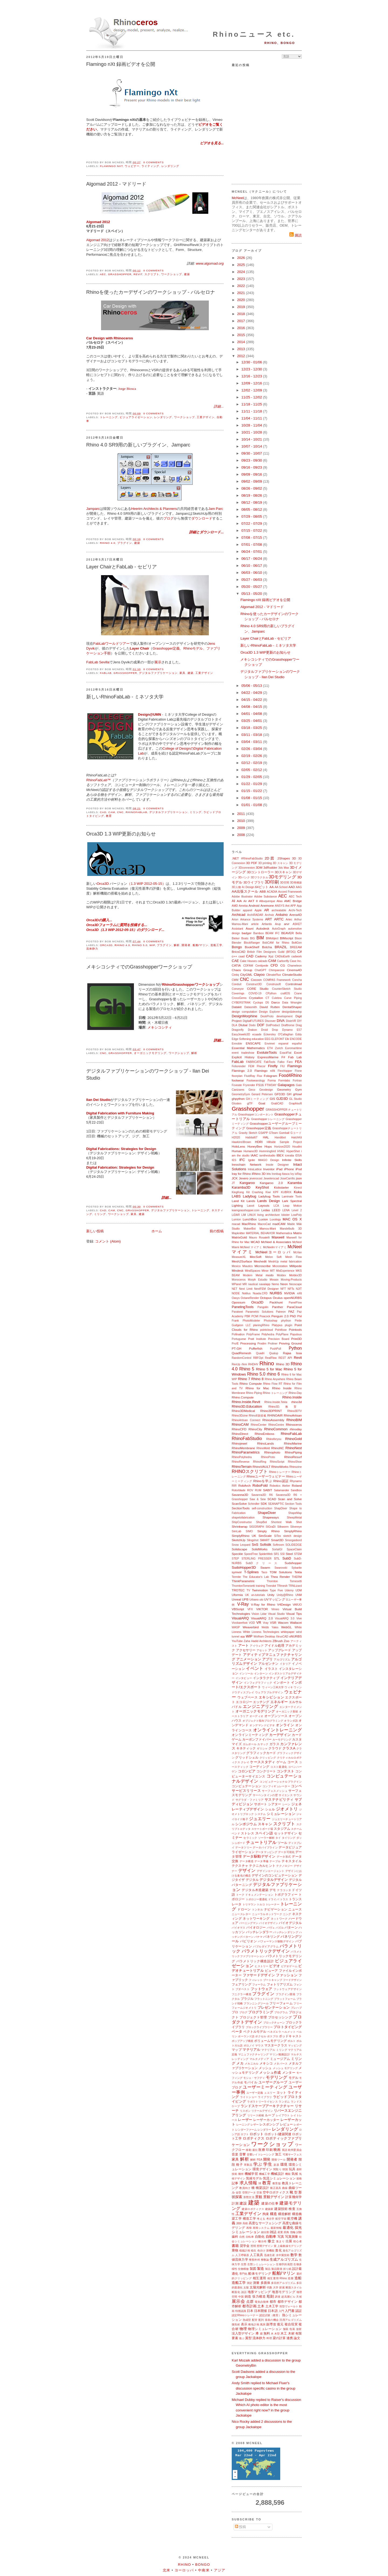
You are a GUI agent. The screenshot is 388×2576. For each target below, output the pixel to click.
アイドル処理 (275, 1645)
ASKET (297, 924)
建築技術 (281, 2208)
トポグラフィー (286, 1894)
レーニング (243, 2124)
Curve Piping (293, 998)
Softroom (278, 1544)
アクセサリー (246, 1650)
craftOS (285, 993)
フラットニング (263, 1998)
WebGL (286, 1627)
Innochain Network (246, 1164)
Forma (272, 1080)
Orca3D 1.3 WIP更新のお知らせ (121, 834)
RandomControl (241, 1357)
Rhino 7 (244, 1379)
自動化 (260, 2236)
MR (244, 1284)
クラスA (288, 1748)
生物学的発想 (284, 2264)
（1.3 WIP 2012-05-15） (146, 884)
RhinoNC (277, 1448)
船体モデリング (259, 2273)
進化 (278, 2250)
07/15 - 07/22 (252, 530)
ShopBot (261, 1522)
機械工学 (264, 2173)
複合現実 (291, 2324)
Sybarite (297, 1567)
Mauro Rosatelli (259, 1237)
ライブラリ (265, 2097)
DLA (234, 1025)
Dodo (252, 1025)
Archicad (238, 915)
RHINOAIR (275, 1415)
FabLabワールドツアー (111, 644)
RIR (234, 1485)
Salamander (281, 1490)
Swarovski (281, 1567)
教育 (109, 815)
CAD (103, 812)
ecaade (256, 1034)
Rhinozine (295, 1466)
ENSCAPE (253, 1043)
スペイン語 (264, 1833)
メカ (240, 2063)
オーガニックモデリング (150, 1053)
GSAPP (263, 1132)
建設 (243, 2203)
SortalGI (277, 1549)
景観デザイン (274, 2197)
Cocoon (256, 979)
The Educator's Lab (256, 1576)
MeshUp (273, 1261)
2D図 (270, 858)
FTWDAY (270, 1085)
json (299, 1178)
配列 (261, 2319)
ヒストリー (261, 1966)
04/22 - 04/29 (252, 693)
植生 (253, 2250)
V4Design (284, 1604)
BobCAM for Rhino (275, 942)
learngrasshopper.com (245, 1210)
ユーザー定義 (254, 2092)
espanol (283, 1043)
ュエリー (269, 2092)
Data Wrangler (292, 1002)
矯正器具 (275, 2187)
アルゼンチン (268, 1663)
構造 (273, 2214)
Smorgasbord (293, 1540)
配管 (255, 2319)
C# (299, 952)
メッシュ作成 (270, 2072)
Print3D (296, 1338)
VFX (250, 1609)
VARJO (297, 1604)
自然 (242, 2236)
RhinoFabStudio (247, 1438)
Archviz (269, 914)
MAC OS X (292, 1219)
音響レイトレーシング (260, 2154)
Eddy (298, 1034)
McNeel (238, 198)
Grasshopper (119, 274)
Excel (298, 1052)
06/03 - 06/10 (252, 573)
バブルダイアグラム (266, 1946)
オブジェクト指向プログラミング (262, 1720)
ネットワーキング (256, 1918)
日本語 (273, 2310)
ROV (250, 1490)
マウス (259, 2045)
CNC (120, 812)
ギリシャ (262, 1748)
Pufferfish (255, 1348)
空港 (259, 2192)
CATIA (236, 965)
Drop (275, 1029)
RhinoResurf (293, 1457)
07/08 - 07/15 (252, 537)
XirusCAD (282, 1636)
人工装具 (256, 2255)
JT (233, 1183)
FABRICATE (254, 1061)
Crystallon (256, 997)
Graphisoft (295, 1103)
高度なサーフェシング (265, 2223)
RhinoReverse (241, 1461)
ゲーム (281, 1762)
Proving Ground (290, 1343)
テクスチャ (240, 1865)
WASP (236, 1627)
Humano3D (251, 1151)
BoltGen (297, 942)
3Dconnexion (246, 867)
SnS (255, 1545)
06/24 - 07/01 (252, 552)
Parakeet (237, 1311)
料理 (269, 2338)
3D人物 (236, 887)
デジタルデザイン (273, 1880)
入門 (281, 2310)
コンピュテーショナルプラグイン (280, 1781)
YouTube (237, 1641)
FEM (251, 1066)
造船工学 (216, 945)
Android (254, 905)
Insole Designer (277, 1164)
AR (266, 910)
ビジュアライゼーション (136, 417)
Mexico (236, 1266)
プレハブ (296, 2007)
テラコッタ (284, 1890)
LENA (286, 1210)
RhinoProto (268, 1457)
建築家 (269, 2208)
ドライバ (273, 1899)
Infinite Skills (292, 1160)
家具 (182, 672)
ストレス (247, 1833)
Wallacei (296, 1622)
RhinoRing (259, 1461)
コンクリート (266, 1771)
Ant (287, 905)
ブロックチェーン (274, 2022)
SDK (264, 1503)
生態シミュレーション (261, 2264)
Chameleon (294, 965)
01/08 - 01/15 (252, 798)
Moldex (281, 1275)
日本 (250, 2310)
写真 (281, 2236)
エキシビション (271, 1697)
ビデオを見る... (212, 143)
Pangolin (262, 1307)
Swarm (265, 1567)
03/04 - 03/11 (252, 742)
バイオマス (238, 1927)
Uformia (237, 1594)
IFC (242, 1160)
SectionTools (241, 1508)
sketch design (292, 1535)
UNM (298, 1595)
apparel (247, 910)
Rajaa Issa (292, 1353)
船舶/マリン (201, 945)
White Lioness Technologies (261, 1631)
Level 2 (297, 1210)
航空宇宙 (280, 2218)
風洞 (262, 2324)
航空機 (292, 2218)
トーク (240, 1894)
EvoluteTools (267, 1052)
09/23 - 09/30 (252, 460)
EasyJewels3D (241, 1034)
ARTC (278, 919)
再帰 (249, 2227)
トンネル (257, 1909)
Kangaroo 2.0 (271, 1183)
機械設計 (277, 2173)
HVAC (281, 1151)
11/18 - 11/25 (252, 404)
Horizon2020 (282, 1146)
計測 (235, 2203)
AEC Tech (295, 896)
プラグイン (124, 542)
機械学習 (251, 2173)
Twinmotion (260, 1590)
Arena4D (295, 914)
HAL (266, 1137)
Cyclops (258, 1002)
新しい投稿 (95, 1231)
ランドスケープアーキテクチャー (267, 2106)
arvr (286, 924)
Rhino (266, 1363)
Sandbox (296, 1490)
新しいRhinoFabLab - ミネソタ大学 (125, 697)
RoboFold (260, 1485)
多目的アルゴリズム (283, 2282)
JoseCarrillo (287, 1178)
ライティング (150, 166)
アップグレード (279, 1650)
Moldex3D (295, 1275)
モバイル (250, 2082)
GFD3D (279, 1094)
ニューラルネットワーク (267, 1914)
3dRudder (270, 867)
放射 (299, 2329)
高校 (245, 2223)
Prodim (261, 1343)
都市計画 (249, 2306)
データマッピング (266, 1852)
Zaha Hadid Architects (258, 1641)
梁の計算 (279, 2338)
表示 (244, 2324)
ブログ (168, 518)
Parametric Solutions (259, 1311)
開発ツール (279, 2159)
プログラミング (260, 2012)
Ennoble (237, 1043)
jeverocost (256, 1178)
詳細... (219, 1040)
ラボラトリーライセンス (262, 2101)
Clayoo (259, 975)
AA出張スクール (245, 891)
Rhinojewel (239, 1443)
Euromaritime (293, 1048)
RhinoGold (293, 1439)
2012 (241, 356)
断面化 (236, 2292)
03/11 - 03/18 (252, 735)
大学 (275, 2287)
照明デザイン (265, 2245)
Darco (275, 1002)
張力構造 (258, 2296)
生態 (244, 2264)
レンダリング (170, 166)
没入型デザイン (243, 2333)
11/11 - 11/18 (252, 411)
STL (277, 1558)
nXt (299, 1293)
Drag (299, 1025)
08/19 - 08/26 (252, 495)
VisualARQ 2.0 (262, 1618)
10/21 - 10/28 (252, 432)
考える (261, 2218)
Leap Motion (292, 1205)
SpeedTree (251, 1554)
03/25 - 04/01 (252, 721)
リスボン (245, 2110)
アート (243, 1645)
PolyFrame (253, 1334)
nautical (253, 1284)
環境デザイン (262, 2169)
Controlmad (294, 984)
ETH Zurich (275, 1048)
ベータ (237, 2031)
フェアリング (241, 1984)
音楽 (235, 2154)
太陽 (246, 2287)
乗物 (235, 2250)
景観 (258, 2197)
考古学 (270, 2218)
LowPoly (296, 1214)
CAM (111, 812)
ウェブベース (247, 1697)
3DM (259, 867)
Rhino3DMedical (243, 1410)
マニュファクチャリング (253, 2054)
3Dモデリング (282, 877)
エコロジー (244, 1702)
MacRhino (249, 1224)
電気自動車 (262, 2301)
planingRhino (261, 1325)
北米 (167, 2570)
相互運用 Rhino (277, 2278)
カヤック (262, 1744)
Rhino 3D (282, 1364)
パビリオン (248, 1941)
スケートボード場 (262, 1828)
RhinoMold (263, 1448)
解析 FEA (256, 2159)
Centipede (261, 965)
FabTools (269, 1061)
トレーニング (109, 417)
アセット (262, 1650)
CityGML (246, 974)
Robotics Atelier (280, 1485)
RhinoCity (255, 1429)
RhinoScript (277, 1461)
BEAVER (287, 933)
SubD (286, 1558)
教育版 (276, 2183)
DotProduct (273, 1025)
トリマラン (249, 1904)
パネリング (271, 1936)
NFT (283, 1288)
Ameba (243, 905)
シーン (286, 1804)
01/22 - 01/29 (252, 784)
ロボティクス (254, 2138)
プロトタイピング (287, 2027)
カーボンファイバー (256, 1739)
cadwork (296, 956)
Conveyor (238, 988)
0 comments (153, 162)
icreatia (289, 1155)
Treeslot (271, 1585)
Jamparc (93, 509)
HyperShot (293, 1151)
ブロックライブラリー (259, 2027)
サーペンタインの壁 (265, 1795)
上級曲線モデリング (289, 2245)
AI (233, 901)
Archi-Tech (295, 910)
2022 (241, 286)
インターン (261, 1673)
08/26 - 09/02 (252, 488)
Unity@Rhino (285, 1595)
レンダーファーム (246, 2129)
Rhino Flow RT (272, 1383)
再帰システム (261, 2227)
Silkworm (283, 1526)
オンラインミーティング (250, 1734)
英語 (284, 2149)
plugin (288, 1325)
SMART (264, 1540)
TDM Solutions (281, 1572)
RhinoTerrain (242, 1467)
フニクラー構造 (241, 1994)
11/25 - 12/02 (252, 397)
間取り (277, 2169)
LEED (276, 1210)
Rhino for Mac (257, 1388)
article (255, 924)
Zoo (286, 1641)
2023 (241, 279)
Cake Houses (248, 961)
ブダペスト (242, 1989)
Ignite (251, 1160)
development (284, 1016)
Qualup (273, 1353)
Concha (297, 979)
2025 (241, 265)
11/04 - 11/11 (252, 418)
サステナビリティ (279, 1799)
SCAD (271, 1499)
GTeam (273, 1132)
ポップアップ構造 (242, 2040)
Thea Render (280, 1576)
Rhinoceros (294, 1424)
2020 (241, 300)
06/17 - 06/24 (252, 559)
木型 (277, 2333)
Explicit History (243, 1057)
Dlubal (242, 1025)
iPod (299, 1169)
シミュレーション (281, 1814)
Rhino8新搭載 (257, 1415)
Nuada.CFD (260, 1293)
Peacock (264, 1316)
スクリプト (151, 274)
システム (260, 1814)
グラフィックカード (261, 1753)
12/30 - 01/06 (252, 362)
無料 (267, 2333)
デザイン (247, 1870)
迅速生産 (269, 2255)
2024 (241, 272)
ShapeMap (295, 1513)
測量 (256, 2282)
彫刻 (270, 2296)
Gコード (296, 1132)
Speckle (237, 1553)
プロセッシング (280, 2017)
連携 (289, 2338)
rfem (244, 1364)
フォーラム (259, 1984)
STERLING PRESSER (256, 1558)
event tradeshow (243, 1052)
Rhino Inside (282, 1388)
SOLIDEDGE (293, 1544)
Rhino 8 (257, 1379)
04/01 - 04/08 (252, 714)
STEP (235, 1558)
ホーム (156, 1231)
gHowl (297, 1094)
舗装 (286, 2329)
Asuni (250, 928)
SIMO (249, 1531)
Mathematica (284, 1233)
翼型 (248, 2338)
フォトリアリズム (280, 1984)
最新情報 (276, 2227)
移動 (248, 2149)
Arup (278, 924)
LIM (243, 1214)
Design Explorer (269, 1011)
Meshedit (260, 1261)
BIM (260, 938)
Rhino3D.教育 (285, 1406)
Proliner (273, 1343)
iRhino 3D (259, 1173)
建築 (187, 274)
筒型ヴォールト (288, 2306)
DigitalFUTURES (253, 1020)
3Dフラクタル (259, 877)
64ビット (262, 887)
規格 (299, 2178)
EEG (268, 1039)
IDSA (298, 1155)
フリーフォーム (281, 2003)
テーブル (275, 1861)
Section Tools (293, 1503)
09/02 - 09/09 (252, 481)
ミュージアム (280, 2058)
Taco (264, 1572)
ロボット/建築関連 (277, 2134)
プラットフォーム (285, 1998)
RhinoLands (265, 1443)
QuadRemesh (241, 1353)
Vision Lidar (258, 1613)
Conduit (236, 984)
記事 (235, 2183)
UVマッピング (274, 1599)
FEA (298, 1062)
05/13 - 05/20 (252, 594)
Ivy (292, 1173)
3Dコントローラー (260, 872)
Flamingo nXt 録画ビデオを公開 (120, 64)
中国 (241, 2296)
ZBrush (278, 1641)
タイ (278, 1837)
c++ (234, 956)
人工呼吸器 (242, 2255)
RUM (258, 1490)
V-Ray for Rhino (263, 1604)
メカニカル (252, 2063)
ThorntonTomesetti (243, 1585)
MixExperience (285, 1270)
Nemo (275, 1284)
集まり (280, 2241)
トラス (284, 1899)
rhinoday (296, 1429)
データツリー (243, 1847)
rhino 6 (273, 1374)
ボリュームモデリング (270, 2040)
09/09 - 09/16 (252, 474)
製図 (253, 2268)
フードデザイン (292, 1979)
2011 (241, 814)
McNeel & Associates (276, 1242)
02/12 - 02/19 (252, 763)
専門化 (243, 2273)
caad (241, 956)
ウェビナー (132, 166)
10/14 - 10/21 (252, 439)
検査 (292, 2208)
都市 (273, 2301)
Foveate (237, 1085)
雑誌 (273, 2232)
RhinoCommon (275, 1429)
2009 (241, 828)
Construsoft (273, 984)
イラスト (271, 1668)
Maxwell (278, 1237)
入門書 (290, 2310)
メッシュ (265, 2068)
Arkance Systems (251, 919)
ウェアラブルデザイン (269, 1692)
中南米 (204, 2570)
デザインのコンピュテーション (274, 1875)
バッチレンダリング (285, 1932)
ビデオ (274, 1966)
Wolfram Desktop (264, 1636)
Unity (271, 1594)
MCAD (255, 1242)
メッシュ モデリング (285, 2068)
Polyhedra (268, 1334)
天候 (299, 2296)
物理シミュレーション (265, 2329)
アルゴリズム (282, 1659)
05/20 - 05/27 (252, 587)
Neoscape (295, 1284)
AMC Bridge (293, 901)
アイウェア (257, 1645)
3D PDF (251, 863)
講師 (239, 2223)
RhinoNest (293, 1448)
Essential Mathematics (248, 1048)
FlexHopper (285, 1070)
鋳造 (248, 2296)
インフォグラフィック (258, 1682)
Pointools (295, 1329)
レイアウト (283, 2115)
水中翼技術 (283, 2255)
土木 (260, 2306)
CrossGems (239, 998)
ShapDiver (280, 1508)
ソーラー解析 (266, 1837)
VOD (252, 1622)
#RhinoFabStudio (252, 858)
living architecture (268, 1214)
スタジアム (282, 1828)
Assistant (237, 928)
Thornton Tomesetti (284, 1581)
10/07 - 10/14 (252, 446)
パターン (291, 1927)
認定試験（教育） (270, 2315)
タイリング (289, 1837)
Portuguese (239, 1339)
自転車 (250, 2236)
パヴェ (271, 1927)
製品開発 (276, 2268)
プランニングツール (256, 2003)
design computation (244, 1011)
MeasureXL (239, 1256)
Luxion (263, 1219)
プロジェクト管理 (253, 2017)
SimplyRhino (293, 1531)
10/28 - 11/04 (252, 425)
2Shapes (284, 858)
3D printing (265, 863)
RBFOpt (258, 1357)
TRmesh (282, 1585)
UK (247, 1595)
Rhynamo (296, 1481)
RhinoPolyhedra (242, 1457)
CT (267, 998)
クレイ (245, 1762)
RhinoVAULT (261, 1466)
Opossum (238, 1302)
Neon (284, 1284)
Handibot (280, 1137)
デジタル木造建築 (255, 1890)
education (258, 1039)
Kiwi (268, 1192)
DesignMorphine (244, 1016)
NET (234, 1288)
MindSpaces (252, 1270)
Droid (264, 1029)
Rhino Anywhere (275, 1379)
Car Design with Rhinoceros (109, 338)
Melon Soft (273, 1256)
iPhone (289, 1169)
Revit (138, 274)
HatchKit (296, 1137)
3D (294, 858)
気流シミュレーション (279, 2178)
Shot (299, 1522)
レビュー (286, 2124)
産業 (280, 2232)
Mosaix (274, 1279)
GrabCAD (277, 1103)
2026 (241, 258)
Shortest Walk (281, 1522)
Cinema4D (294, 970)
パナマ (258, 1936)
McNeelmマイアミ (274, 1247)
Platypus (277, 1325)
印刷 (269, 2149)
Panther (277, 1307)
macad (236, 1224)
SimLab (236, 1531)
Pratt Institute (257, 1339)
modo (269, 1275)
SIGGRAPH (256, 1526)
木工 (283, 2333)
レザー (255, 2124)
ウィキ (289, 1687)
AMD (235, 905)
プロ (235, 2012)
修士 (271, 2241)
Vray (265, 1622)
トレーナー (272, 1904)
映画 (276, 2150)
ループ (270, 2115)
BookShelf (252, 947)
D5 (267, 1002)
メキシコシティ (159, 1027)
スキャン (265, 1824)
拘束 (265, 2214)
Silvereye (296, 1526)
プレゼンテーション (274, 2007)
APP (293, 905)
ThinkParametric (243, 1581)
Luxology (275, 1219)
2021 (241, 293)
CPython (271, 993)
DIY (299, 1020)
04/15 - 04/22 (252, 700)
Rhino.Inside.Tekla (275, 1402)
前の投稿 (217, 1231)
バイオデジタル (290, 1923)
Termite (236, 1576)
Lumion (236, 1219)
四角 (286, 2232)
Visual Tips (294, 1613)
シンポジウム (246, 1824)
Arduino (282, 915)
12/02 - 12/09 (252, 390)
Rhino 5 (246, 1369)
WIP (152, 945)
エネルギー (279, 1702)
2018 (241, 314)
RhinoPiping (293, 1452)
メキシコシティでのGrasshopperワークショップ (139, 967)
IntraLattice (255, 1169)
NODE (236, 1293)
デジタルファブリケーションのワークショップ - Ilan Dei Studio (147, 1074)
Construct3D (254, 984)
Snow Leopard (241, 1544)
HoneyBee (254, 1146)
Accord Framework (290, 891)
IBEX (280, 1155)
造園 (290, 2278)
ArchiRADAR (255, 914)
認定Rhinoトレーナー (245, 2315)
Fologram (270, 1075)
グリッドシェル (246, 1757)
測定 (249, 2282)
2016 (241, 328)
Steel (289, 1553)
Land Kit (238, 1201)
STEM (298, 1554)
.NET (235, 858)
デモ (272, 1890)
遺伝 (255, 2149)
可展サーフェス (292, 2154)
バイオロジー (256, 1927)
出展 (289, 2241)
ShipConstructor (242, 1522)
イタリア (285, 1663)
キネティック (246, 1748)
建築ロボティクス (253, 2208)
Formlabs (284, 1080)
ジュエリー (260, 1818)
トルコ (261, 1904)
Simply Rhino (268, 1531)
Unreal (236, 1599)
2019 (241, 307)
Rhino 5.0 (139, 945)
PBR (247, 1316)
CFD (274, 965)
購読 (295, 235)
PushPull (275, 1348)
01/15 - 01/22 (252, 791)
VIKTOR (262, 1609)
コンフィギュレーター (276, 1786)
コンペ (296, 1786)
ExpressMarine (268, 1057)
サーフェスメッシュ (274, 1790)
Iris (268, 1173)
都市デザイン (288, 2301)
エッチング (261, 1702)
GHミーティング (257, 1098)
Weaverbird (250, 1627)
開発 (267, 2159)
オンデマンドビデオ (262, 1725)
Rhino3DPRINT (271, 1410)
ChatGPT (260, 970)
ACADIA (272, 891)
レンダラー (264, 2129)
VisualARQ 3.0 (284, 1618)
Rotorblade (238, 1490)
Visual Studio (276, 1613)
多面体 (265, 2282)
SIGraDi (271, 1526)
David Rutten (270, 1007)
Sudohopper (293, 1563)
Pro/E (235, 1343)
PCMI (254, 1316)
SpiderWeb (266, 1554)
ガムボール (250, 1744)
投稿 (240, 2527)
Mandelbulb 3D (291, 1228)
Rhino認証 (281, 1481)
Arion (235, 919)
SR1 (276, 1554)
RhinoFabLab (136, 812)
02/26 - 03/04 (252, 749)
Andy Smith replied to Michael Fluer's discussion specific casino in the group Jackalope (263, 2388)
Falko (281, 1061)
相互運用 (259, 2278)
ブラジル (247, 1998)
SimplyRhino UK (244, 1535)
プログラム (281, 2012)
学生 (267, 2164)
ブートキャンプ (272, 1979)
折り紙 (287, 2268)
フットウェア (261, 1989)
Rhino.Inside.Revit (246, 1402)
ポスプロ (272, 2036)
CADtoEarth (282, 956)
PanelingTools (243, 1307)
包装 (292, 2329)
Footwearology (256, 1080)
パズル (280, 1927)
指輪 (293, 2232)
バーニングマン (248, 1923)
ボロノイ (249, 2045)
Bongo (237, 947)
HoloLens (238, 1146)
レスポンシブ (269, 2124)
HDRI (259, 1142)
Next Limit (245, 1288)
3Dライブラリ (253, 882)
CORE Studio (258, 988)
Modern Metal (252, 1275)
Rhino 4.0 (107, 542)
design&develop (292, 1011)
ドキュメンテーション (259, 1894)
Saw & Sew (258, 1499)
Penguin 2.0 (280, 1316)
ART (268, 919)
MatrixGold (239, 1237)
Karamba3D (241, 1187)
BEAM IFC (272, 933)
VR (258, 1622)
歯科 (235, 2236)
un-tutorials (258, 1595)
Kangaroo (247, 1183)
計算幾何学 (293, 2197)
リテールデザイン (262, 2110)
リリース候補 (255, 2115)
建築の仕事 (269, 2203)
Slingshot (252, 1540)
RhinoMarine (293, 1443)
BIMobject (272, 938)
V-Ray (243, 1604)
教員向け (244, 2187)
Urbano (253, 1599)
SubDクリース (263, 1563)
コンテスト (285, 1771)
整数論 (265, 2259)
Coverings (238, 993)
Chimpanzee (276, 970)
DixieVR (291, 1020)
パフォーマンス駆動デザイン (276, 1941)
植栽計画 (244, 2250)
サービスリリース (246, 1791)
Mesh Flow (293, 1256)
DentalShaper (292, 1007)
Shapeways (270, 1517)
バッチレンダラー (259, 1932)
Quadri (260, 1353)
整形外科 (254, 2259)
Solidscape (239, 1549)
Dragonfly (238, 1029)
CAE (235, 961)
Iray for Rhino (241, 1173)
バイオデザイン (268, 1923)
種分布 (262, 2241)
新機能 (270, 2250)
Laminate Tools (292, 1196)
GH (289, 1094)
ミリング (196, 812)
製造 (260, 2269)
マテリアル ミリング (274, 2049)
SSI (282, 1554)
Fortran (297, 1080)
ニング (287, 1914)
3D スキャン (280, 863)
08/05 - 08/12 (252, 509)
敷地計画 (253, 2324)
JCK (235, 1178)
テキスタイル (292, 1861)
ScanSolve (239, 1503)
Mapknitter (238, 1233)
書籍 (235, 2246)
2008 (241, 835)
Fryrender (249, 1085)
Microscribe (262, 1266)
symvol (236, 1572)
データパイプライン (265, 1847)
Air (245, 901)
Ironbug (276, 1173)
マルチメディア (259, 2059)
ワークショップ (171, 274)
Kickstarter (281, 1187)
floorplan (237, 1075)
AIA (239, 901)
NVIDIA (289, 1293)
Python (295, 1348)
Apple (258, 910)
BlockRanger (252, 942)
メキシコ (266, 2063)
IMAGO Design (268, 1160)
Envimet (270, 1043)
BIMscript (286, 938)
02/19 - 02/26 (252, 756)
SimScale (265, 1535)
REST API (285, 1357)
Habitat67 (251, 1137)
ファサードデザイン (259, 1975)
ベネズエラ (274, 2031)
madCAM (279, 1224)
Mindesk (238, 1270)
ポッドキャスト (290, 2036)
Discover (270, 1020)
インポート (281, 1682)
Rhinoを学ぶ (262, 1481)
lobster (285, 1214)
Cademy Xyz (264, 956)
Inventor (269, 1169)
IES (234, 1160)
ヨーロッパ (184, 2570)
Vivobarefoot (239, 1622)
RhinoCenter (258, 1424)
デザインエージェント (270, 1870)
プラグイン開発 (285, 1994)
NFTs (290, 1288)
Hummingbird (267, 1151)
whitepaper (288, 1631)
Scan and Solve (290, 1499)
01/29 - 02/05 (252, 777)
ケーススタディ (262, 1762)
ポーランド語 (246, 2036)
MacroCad (264, 1224)
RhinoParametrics (245, 1452)
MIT (272, 1270)
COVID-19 (254, 993)
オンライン (285, 1725)
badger (246, 933)
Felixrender (239, 1066)
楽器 (276, 2164)
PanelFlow (295, 1302)
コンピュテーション (247, 1786)
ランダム (284, 2101)
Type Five (276, 1590)
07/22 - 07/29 (252, 523)
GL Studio (295, 1098)
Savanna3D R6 (262, 1494)
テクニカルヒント (262, 1865)
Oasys (236, 1297)
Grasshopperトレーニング (268, 1119)
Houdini (297, 1146)
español (297, 1043)
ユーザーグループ (272, 2082)
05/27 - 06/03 (252, 580)
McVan (297, 1252)
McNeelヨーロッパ (273, 1252)
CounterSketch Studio (287, 988)
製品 (268, 2268)
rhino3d (296, 1402)
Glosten (236, 1103)
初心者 (297, 2241)
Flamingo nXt (111, 166)
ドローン (244, 1909)
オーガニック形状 (287, 1711)
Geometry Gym (289, 1089)
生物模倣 (243, 2268)
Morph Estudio (258, 1279)
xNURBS (295, 1636)
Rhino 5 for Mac (269, 1369)
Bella (299, 933)
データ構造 (247, 1861)
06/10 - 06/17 (252, 566)
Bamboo (258, 933)
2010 (241, 821)
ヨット (281, 2092)
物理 (243, 2329)
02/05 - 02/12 (252, 770)
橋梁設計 (262, 2187)
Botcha (267, 947)
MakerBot (249, 1228)
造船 (298, 2278)
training (260, 1585)
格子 (239, 2164)
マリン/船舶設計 (279, 2054)
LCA (276, 1205)
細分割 (265, 2232)
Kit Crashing (254, 1192)
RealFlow (271, 1357)
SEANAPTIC (276, 1503)
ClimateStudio (292, 974)
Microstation (279, 1266)
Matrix (297, 1233)
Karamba (294, 1183)
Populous (296, 1334)
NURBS (276, 1293)
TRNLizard (295, 1585)
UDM (298, 1590)
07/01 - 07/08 (252, 545)
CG (282, 965)
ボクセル (260, 2036)
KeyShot (262, 1187)
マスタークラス (275, 2045)
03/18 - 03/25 (252, 728)
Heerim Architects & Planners (154, 509)
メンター (288, 2072)
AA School (281, 887)
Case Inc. (296, 961)
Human (237, 1151)
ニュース (295, 1909)
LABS (236, 1196)
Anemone (267, 905)
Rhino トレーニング (275, 1392)
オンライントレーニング (277, 1730)
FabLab (106, 672)
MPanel (236, 1284)
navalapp (264, 1284)
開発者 (186, 945)
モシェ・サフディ (254, 2077)
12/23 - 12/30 (252, 369)
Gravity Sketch (248, 1132)
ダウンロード (201, 518)
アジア (220, 2570)
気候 (295, 2173)
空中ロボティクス (276, 2192)
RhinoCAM (240, 1424)
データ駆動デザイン (259, 1856)
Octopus (266, 1297)
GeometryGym (241, 1094)
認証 (298, 2310)
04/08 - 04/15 (252, 707)
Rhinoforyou (273, 1439)
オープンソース (276, 1716)
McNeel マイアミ (251, 1247)
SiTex (277, 1535)
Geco (251, 1089)
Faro (290, 1061)
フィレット (255, 1979)
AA (271, 887)
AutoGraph (278, 928)
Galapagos (286, 1085)
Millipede (295, 1266)
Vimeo (275, 1609)
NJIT (299, 1288)
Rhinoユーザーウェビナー (266, 1476)
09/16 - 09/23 (252, 467)
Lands (251, 1201)
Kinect (298, 1187)
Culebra (277, 998)
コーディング (259, 1766)
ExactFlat (285, 1052)
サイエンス (286, 1795)
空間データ (249, 2192)
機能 (288, 2173)
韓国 (285, 2169)
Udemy (289, 1590)
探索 (282, 2287)
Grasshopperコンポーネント (256, 1114)
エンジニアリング (260, 1706)
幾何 (241, 2173)
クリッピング (267, 1757)
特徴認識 (240, 2310)
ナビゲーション (275, 1909)
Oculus (278, 1297)
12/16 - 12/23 (252, 376)
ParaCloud (294, 1307)
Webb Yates (270, 1627)
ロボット (257, 2134)
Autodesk (262, 928)
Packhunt (276, 1302)
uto (261, 1599)
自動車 (271, 2236)
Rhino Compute (251, 1383)
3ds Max (283, 867)
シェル (270, 1809)
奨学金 (245, 2245)
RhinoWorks (279, 1466)
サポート (260, 1804)
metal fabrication (291, 1261)
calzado (262, 961)
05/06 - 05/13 (252, 686)
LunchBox (250, 1219)
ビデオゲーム (289, 1966)
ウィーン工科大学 (273, 1687)
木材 (291, 2333)
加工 (278, 2154)
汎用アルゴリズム (290, 2319)
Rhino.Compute (243, 1397)
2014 (241, 342)
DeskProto (266, 1016)
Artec (289, 919)
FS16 (260, 1085)
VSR (273, 1622)
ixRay (298, 1173)
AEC (103, 274)
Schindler (253, 1503)
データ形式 (284, 1856)
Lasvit (250, 1205)
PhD (293, 1316)
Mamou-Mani (267, 1228)
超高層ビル (288, 2296)
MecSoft (255, 1256)
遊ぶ (241, 2338)
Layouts (263, 1205)
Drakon (252, 1029)
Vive (299, 1618)
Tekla (298, 1572)
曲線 (285, 2187)
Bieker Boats (240, 938)
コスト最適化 (278, 1766)
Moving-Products (291, 1279)
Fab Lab (295, 1057)
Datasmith (250, 1007)
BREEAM (296, 947)
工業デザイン (205, 417)
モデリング (276, 2077)
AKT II (253, 901)
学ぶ (257, 2164)
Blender (236, 942)
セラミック (250, 1837)
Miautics (247, 1266)
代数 (269, 2287)
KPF (276, 1192)
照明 (253, 2245)
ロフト (245, 2134)
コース (292, 1762)
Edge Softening (241, 1039)
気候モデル (254, 2178)
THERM (297, 1576)
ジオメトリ (287, 1809)
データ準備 (261, 1861)
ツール (282, 1842)
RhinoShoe (295, 1461)
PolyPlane (282, 1334)
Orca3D (103, 884)
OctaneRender (250, 1297)
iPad (279, 1169)
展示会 (238, 2301)
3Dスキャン (283, 872)
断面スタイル (294, 2287)
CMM (235, 979)
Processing (248, 1343)
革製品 (248, 2164)
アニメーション (248, 1659)
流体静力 (92, 948)
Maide (291, 1224)
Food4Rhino (290, 1075)
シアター (274, 1804)
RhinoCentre (276, 1424)
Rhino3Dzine (240, 1415)
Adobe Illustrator (242, 896)
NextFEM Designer (266, 1288)
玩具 (292, 2169)
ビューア (271, 1970)
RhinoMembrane (243, 1448)
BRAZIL (281, 947)
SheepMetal (294, 1517)
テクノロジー (284, 1865)
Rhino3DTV (294, 1411)
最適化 (288, 2228)
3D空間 (284, 882)
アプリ (267, 1659)
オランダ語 (291, 1720)
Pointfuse (281, 1329)
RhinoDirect (240, 1433)
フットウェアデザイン (287, 1989)
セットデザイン (285, 1833)
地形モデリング (283, 2292)
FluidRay (249, 1075)
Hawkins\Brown (241, 1142)
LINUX (252, 1214)
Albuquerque (267, 901)
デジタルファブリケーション (158, 672)
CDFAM (248, 965)
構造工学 (249, 2218)
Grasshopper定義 (258, 1128)
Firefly (273, 1066)
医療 (261, 2149)
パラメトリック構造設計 (255, 1961)
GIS (272, 1098)
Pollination (238, 1334)
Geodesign (266, 1089)
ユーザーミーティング (265, 2087)
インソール (246, 1673)
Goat (261, 1103)
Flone (298, 1070)
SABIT (267, 1490)
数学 (293, 2255)
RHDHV (253, 1364)
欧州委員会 (295, 2149)
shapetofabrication (243, 1517)
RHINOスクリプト (250, 1471)
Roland (297, 1485)
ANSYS (279, 905)
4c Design (248, 887)
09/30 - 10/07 (252, 453)
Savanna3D (240, 1494)
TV (248, 1590)
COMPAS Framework (277, 979)
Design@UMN (149, 714)
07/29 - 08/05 (252, 516)
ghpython (238, 1098)
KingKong (238, 1192)
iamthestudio (267, 1155)
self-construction (262, 1508)
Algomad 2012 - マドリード (116, 184)
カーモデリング (281, 1739)
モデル (293, 2077)
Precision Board (278, 1339)
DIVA (281, 1021)
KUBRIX (286, 1192)
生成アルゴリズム (284, 2259)
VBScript (238, 1609)
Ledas (265, 1210)
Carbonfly (283, 961)
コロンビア (246, 1771)
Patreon (281, 1311)
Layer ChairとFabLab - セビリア (121, 566)
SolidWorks (260, 1549)
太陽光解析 (258, 2287)
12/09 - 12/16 (252, 383)
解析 (177, 945)
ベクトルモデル (254, 2031)
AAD (292, 887)
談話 (244, 2292)
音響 (242, 2154)
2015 (241, 335)
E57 (299, 1029)
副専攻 (271, 2324)
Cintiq (235, 974)
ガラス (274, 1744)
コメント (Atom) (108, 1241)
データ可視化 (286, 1852)
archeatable (279, 910)
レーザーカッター (266, 2119)
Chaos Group (242, 970)
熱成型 (247, 2319)
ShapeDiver (267, 1513)
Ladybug (249, 1196)
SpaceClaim (294, 1549)
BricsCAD (238, 951)
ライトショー (248, 2097)
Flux (259, 1075)
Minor (265, 1270)
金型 (238, 2192)
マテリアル (251, 2050)
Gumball (284, 1132)
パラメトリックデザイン (266, 1951)
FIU (282, 1066)
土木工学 (271, 2306)
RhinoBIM (294, 1420)
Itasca (286, 1173)
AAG (299, 887)
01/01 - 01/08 (252, 805)
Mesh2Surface (242, 1261)
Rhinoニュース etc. (254, 34)
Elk (287, 1039)
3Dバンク (244, 877)
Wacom (283, 1622)
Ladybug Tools (269, 1196)
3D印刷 (272, 882)
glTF (250, 1103)
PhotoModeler (251, 1320)
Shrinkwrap (239, 1526)
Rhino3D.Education (247, 1406)
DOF (260, 1025)
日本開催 (260, 2310)
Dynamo (287, 1029)
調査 (277, 2296)
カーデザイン (280, 1735)
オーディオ (257, 1716)
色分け (261, 2250)
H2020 (236, 1137)
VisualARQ (240, 1618)
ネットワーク (279, 1918)
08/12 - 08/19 (252, 502)
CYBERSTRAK (241, 1002)
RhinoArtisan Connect (246, 1420)
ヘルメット (289, 2031)
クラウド (274, 1748)
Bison (298, 938)
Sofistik (265, 1545)
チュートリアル (261, 1842)
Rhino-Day (295, 1392)
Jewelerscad (271, 1178)
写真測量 (291, 2236)
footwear (238, 1080)
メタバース (281, 2063)
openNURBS (293, 1297)
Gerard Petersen (262, 1094)
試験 (299, 2232)
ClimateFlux (273, 974)
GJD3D (282, 1099)
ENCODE (296, 1039)
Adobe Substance (265, 896)
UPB (245, 1599)
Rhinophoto (272, 1452)
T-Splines (251, 1572)
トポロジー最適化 (257, 1899)
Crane (298, 993)
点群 (250, 2301)
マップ (237, 2049)
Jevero (243, 1178)
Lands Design (268, 1201)
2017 (241, 321)
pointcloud (266, 1329)
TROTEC (238, 1590)
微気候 (236, 2324)
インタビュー (243, 1678)
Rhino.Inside (292, 1397)
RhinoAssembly (273, 1420)
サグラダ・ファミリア (249, 1799)
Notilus (246, 1293)
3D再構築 (296, 882)
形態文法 (248, 2197)
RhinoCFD (239, 1429)
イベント (254, 1668)
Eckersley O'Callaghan (278, 1034)
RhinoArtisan (293, 1415)
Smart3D (277, 1540)
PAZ (291, 1311)
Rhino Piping (254, 1392)
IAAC (254, 1155)
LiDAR (236, 1214)
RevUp (236, 1364)
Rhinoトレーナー (279, 1471)
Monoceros (238, 1279)
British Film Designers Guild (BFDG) (271, 951)
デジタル (252, 1879)
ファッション (286, 1975)
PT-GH (236, 1348)
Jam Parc (215, 509)
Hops (268, 1146)
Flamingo (294, 1066)
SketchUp (238, 1540)
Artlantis (267, 924)
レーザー (245, 2120)
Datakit (236, 1007)
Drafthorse (288, 1025)
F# (283, 1057)
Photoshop (270, 1320)
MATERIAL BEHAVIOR (260, 1233)
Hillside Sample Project (284, 1142)
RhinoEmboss (264, 1433)
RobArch (244, 1485)
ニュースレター (241, 1914)
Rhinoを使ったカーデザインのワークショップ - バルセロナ (150, 292)
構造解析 (284, 2214)
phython (286, 1320)
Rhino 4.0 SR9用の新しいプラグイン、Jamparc (138, 445)
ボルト (291, 2040)
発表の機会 (272, 2319)
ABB (262, 891)
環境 (283, 2164)
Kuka (298, 1192)
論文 (297, 2338)
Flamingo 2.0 (242, 1070)
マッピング (295, 2045)
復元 (280, 2324)
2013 (241, 349)
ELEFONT (277, 1039)
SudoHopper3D (244, 1567)
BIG (252, 938)
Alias (279, 901)
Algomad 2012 (98, 222)
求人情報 (248, 2183)
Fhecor (261, 1066)
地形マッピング (259, 2292)
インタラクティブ (266, 1678)
